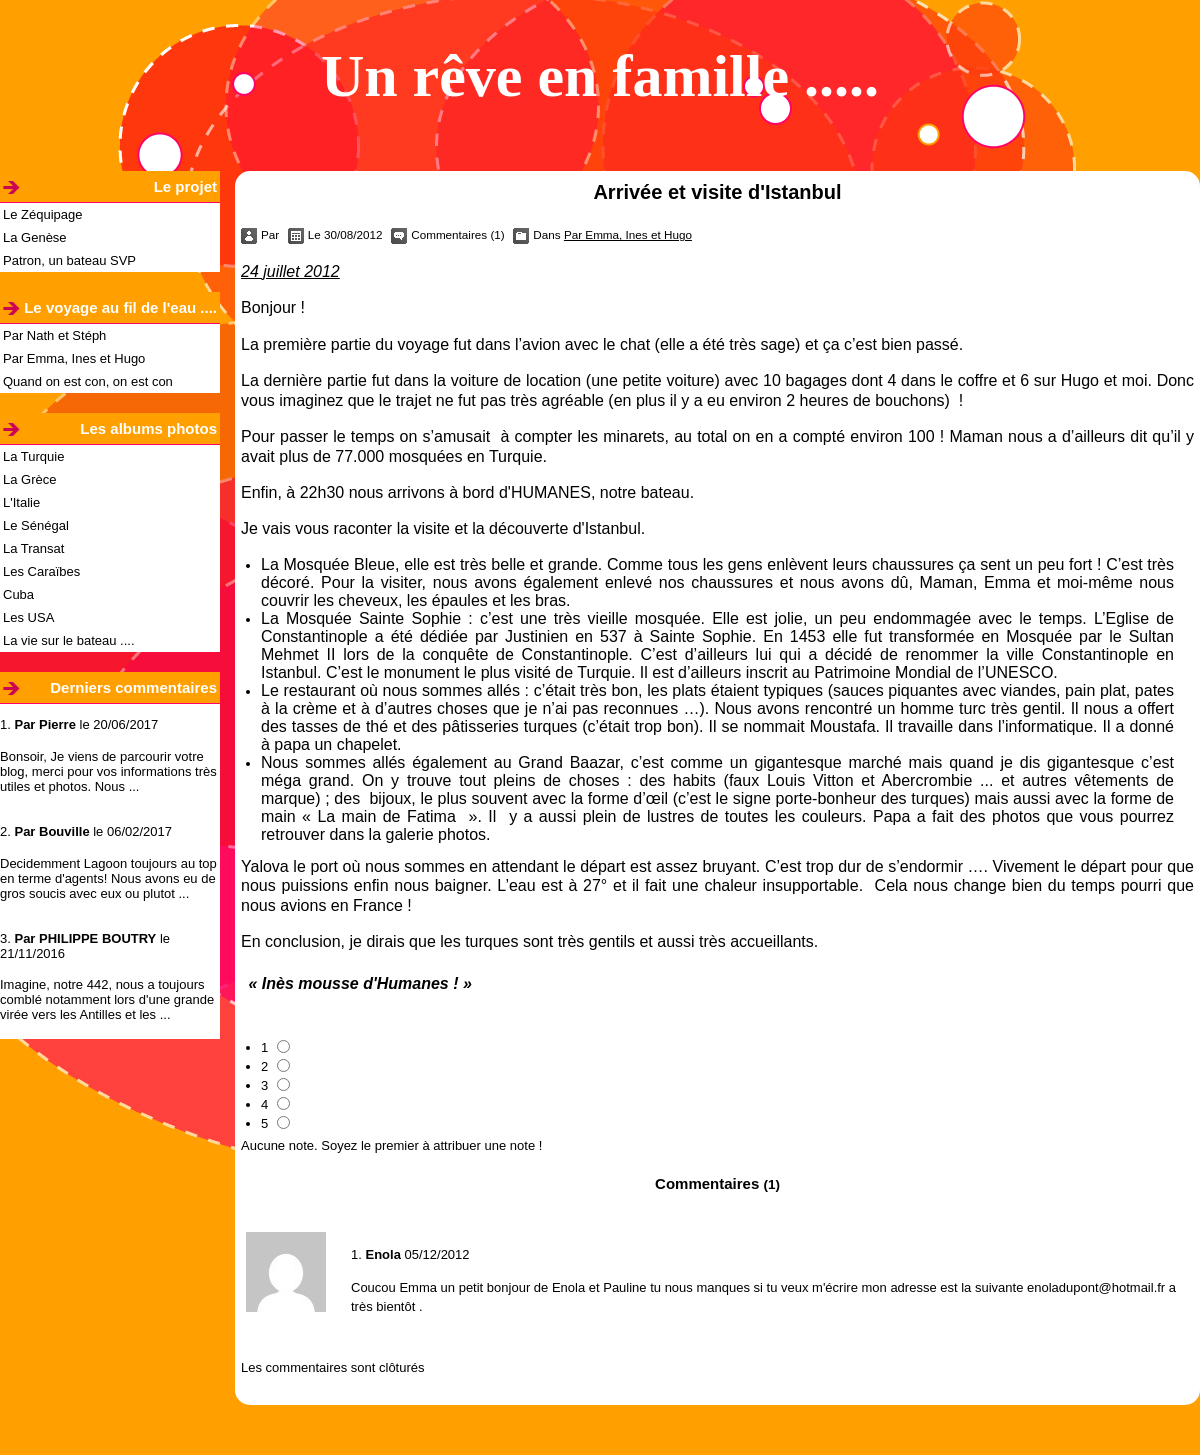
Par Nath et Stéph (54, 335)
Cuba (18, 594)
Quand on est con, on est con (88, 381)
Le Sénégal (36, 525)
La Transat (33, 548)
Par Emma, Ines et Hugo (74, 358)
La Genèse (35, 237)
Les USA (28, 617)
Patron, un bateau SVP (69, 260)
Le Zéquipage (43, 214)
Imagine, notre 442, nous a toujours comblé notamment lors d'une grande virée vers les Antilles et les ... (107, 999)
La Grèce (29, 479)
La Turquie (33, 456)
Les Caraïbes (41, 571)
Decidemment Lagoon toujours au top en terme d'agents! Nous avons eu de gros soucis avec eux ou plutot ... (108, 878)
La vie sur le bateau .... (69, 640)
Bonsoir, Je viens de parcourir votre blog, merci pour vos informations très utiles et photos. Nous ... (108, 771)
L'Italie (21, 502)
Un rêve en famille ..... (600, 76)
